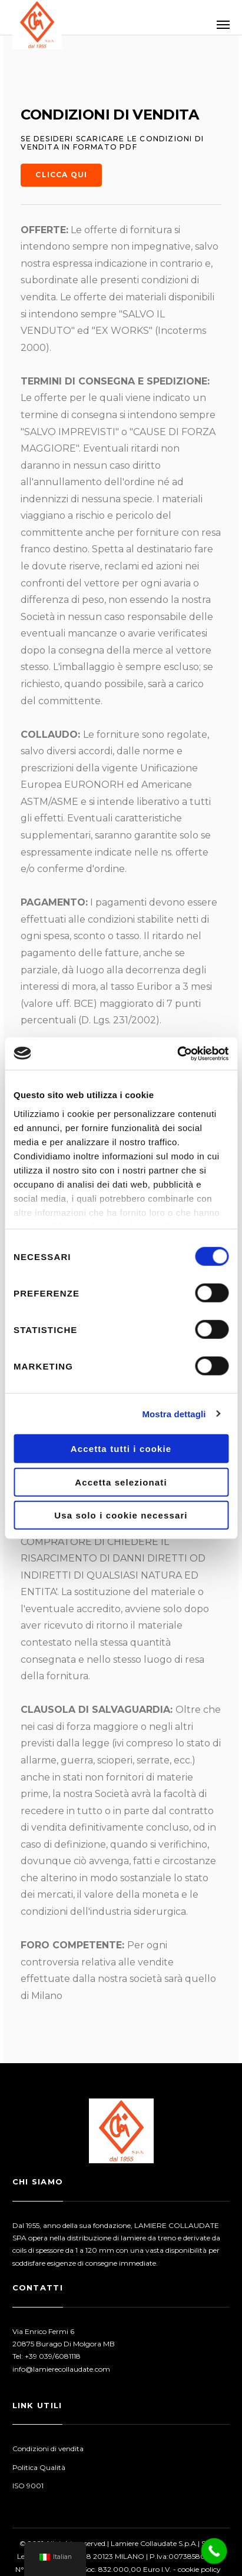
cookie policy (199, 2569)
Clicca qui (61, 174)
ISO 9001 (28, 2485)
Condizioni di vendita (48, 2448)
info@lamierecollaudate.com (61, 2369)
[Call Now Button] (214, 2551)
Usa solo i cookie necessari (120, 1515)
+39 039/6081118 (53, 2356)
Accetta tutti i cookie (121, 1449)
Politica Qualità (38, 2467)
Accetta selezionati (121, 1482)
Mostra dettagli (173, 1413)
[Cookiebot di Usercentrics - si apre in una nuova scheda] (176, 1053)
